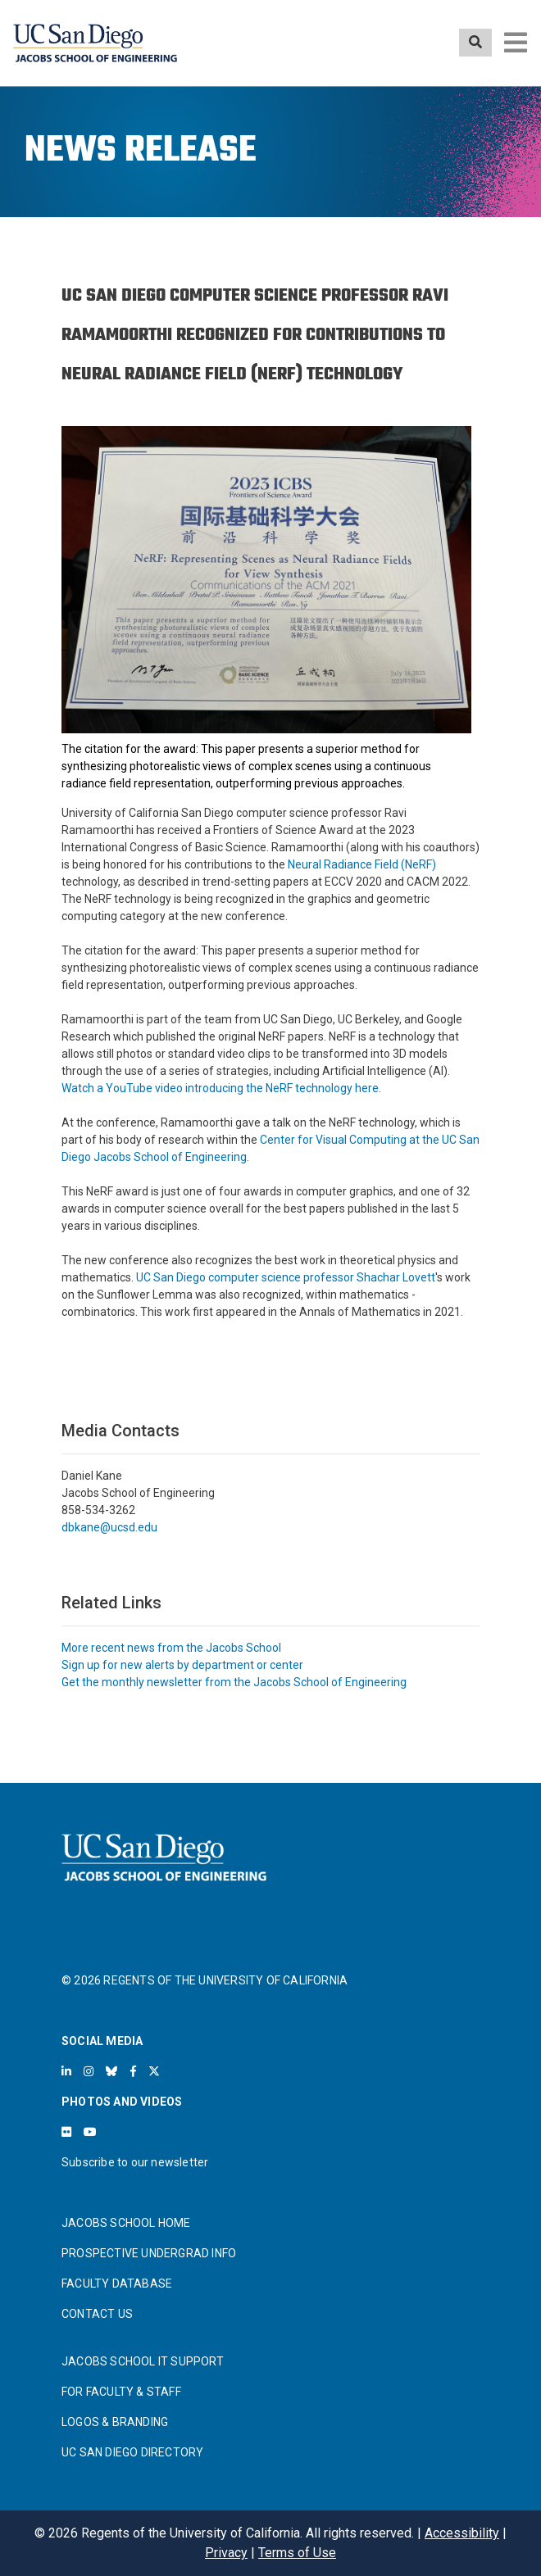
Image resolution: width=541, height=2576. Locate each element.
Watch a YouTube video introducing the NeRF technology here (220, 1088)
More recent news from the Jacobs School (171, 1647)
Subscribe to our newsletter (134, 2162)
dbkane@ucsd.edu (109, 1527)
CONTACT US (97, 2313)
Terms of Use (297, 2552)
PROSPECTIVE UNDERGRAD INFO (148, 2253)
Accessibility (462, 2533)
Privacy (226, 2552)
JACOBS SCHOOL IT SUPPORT (142, 2361)
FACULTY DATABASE (116, 2283)
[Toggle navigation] (515, 43)
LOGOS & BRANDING (114, 2422)
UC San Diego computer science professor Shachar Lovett (285, 1277)
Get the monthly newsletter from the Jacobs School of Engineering (234, 1682)
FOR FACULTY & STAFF (121, 2391)
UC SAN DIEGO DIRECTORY (132, 2452)
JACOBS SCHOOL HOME (126, 2222)
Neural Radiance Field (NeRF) (362, 864)
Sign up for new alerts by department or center (182, 1664)
